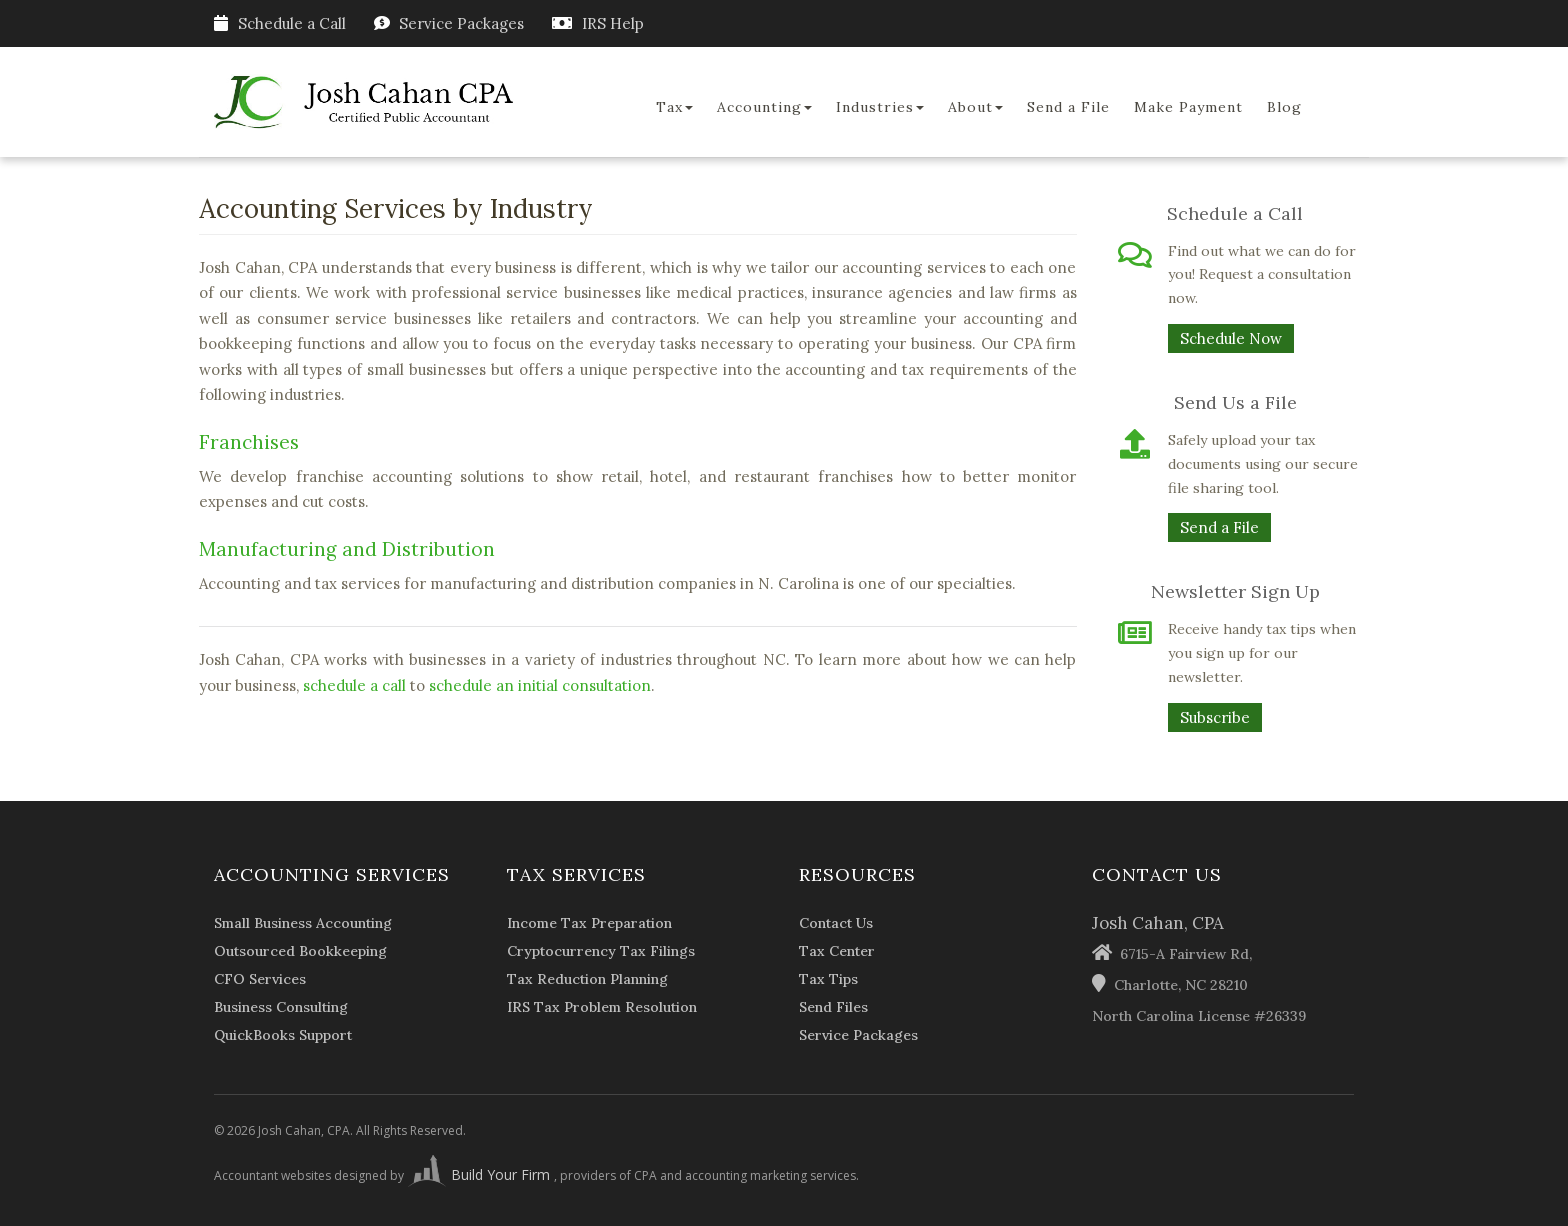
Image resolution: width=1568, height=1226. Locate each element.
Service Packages (461, 23)
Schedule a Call (280, 23)
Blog (1284, 107)
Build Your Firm (480, 1174)
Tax (674, 107)
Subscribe (1215, 717)
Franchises (249, 442)
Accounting (764, 107)
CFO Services (260, 979)
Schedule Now (1231, 338)
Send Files (833, 1007)
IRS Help (613, 23)
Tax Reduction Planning (587, 979)
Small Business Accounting (303, 923)
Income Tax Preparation (589, 923)
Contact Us (836, 923)
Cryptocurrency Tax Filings (601, 951)
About (975, 107)
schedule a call (354, 685)
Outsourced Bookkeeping (300, 951)
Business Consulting (281, 1007)
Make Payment (1188, 107)
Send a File (1068, 107)
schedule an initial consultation (540, 685)
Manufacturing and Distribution (347, 549)
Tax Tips (828, 979)
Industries (880, 107)
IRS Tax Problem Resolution (602, 1007)
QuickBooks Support (283, 1035)
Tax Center (837, 951)
